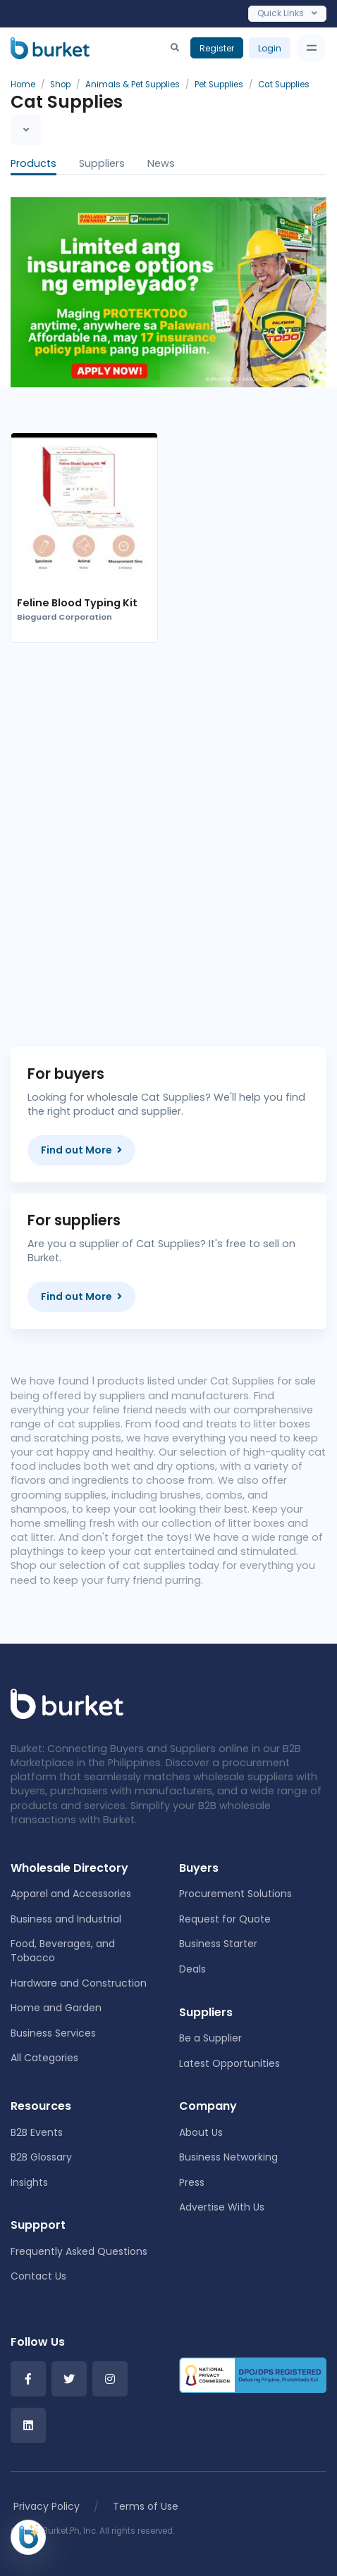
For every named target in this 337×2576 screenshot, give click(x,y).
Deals (192, 1969)
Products (33, 163)
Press (191, 2182)
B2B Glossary (41, 2157)
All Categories (44, 2058)
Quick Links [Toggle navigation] (287, 13)
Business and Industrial (66, 1919)
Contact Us (38, 2276)
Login (269, 48)
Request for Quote (225, 1919)
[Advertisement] (168, 833)
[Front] (67, 1703)
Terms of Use (145, 2506)
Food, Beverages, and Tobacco (63, 1951)
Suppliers (102, 163)
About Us (201, 2132)
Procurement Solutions (235, 1894)
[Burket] (50, 48)
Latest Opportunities (229, 2063)
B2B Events (37, 2132)
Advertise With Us (221, 2207)
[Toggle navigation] (311, 48)
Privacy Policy (46, 2506)
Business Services (53, 2033)
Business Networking (228, 2157)
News (161, 163)
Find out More (81, 1150)
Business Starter (218, 1944)
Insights (29, 2182)
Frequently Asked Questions (79, 2251)
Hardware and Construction (79, 1983)
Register (217, 48)
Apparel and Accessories (71, 1894)
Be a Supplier (210, 2038)
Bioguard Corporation (64, 617)
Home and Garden (56, 2008)
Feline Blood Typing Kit (77, 603)
